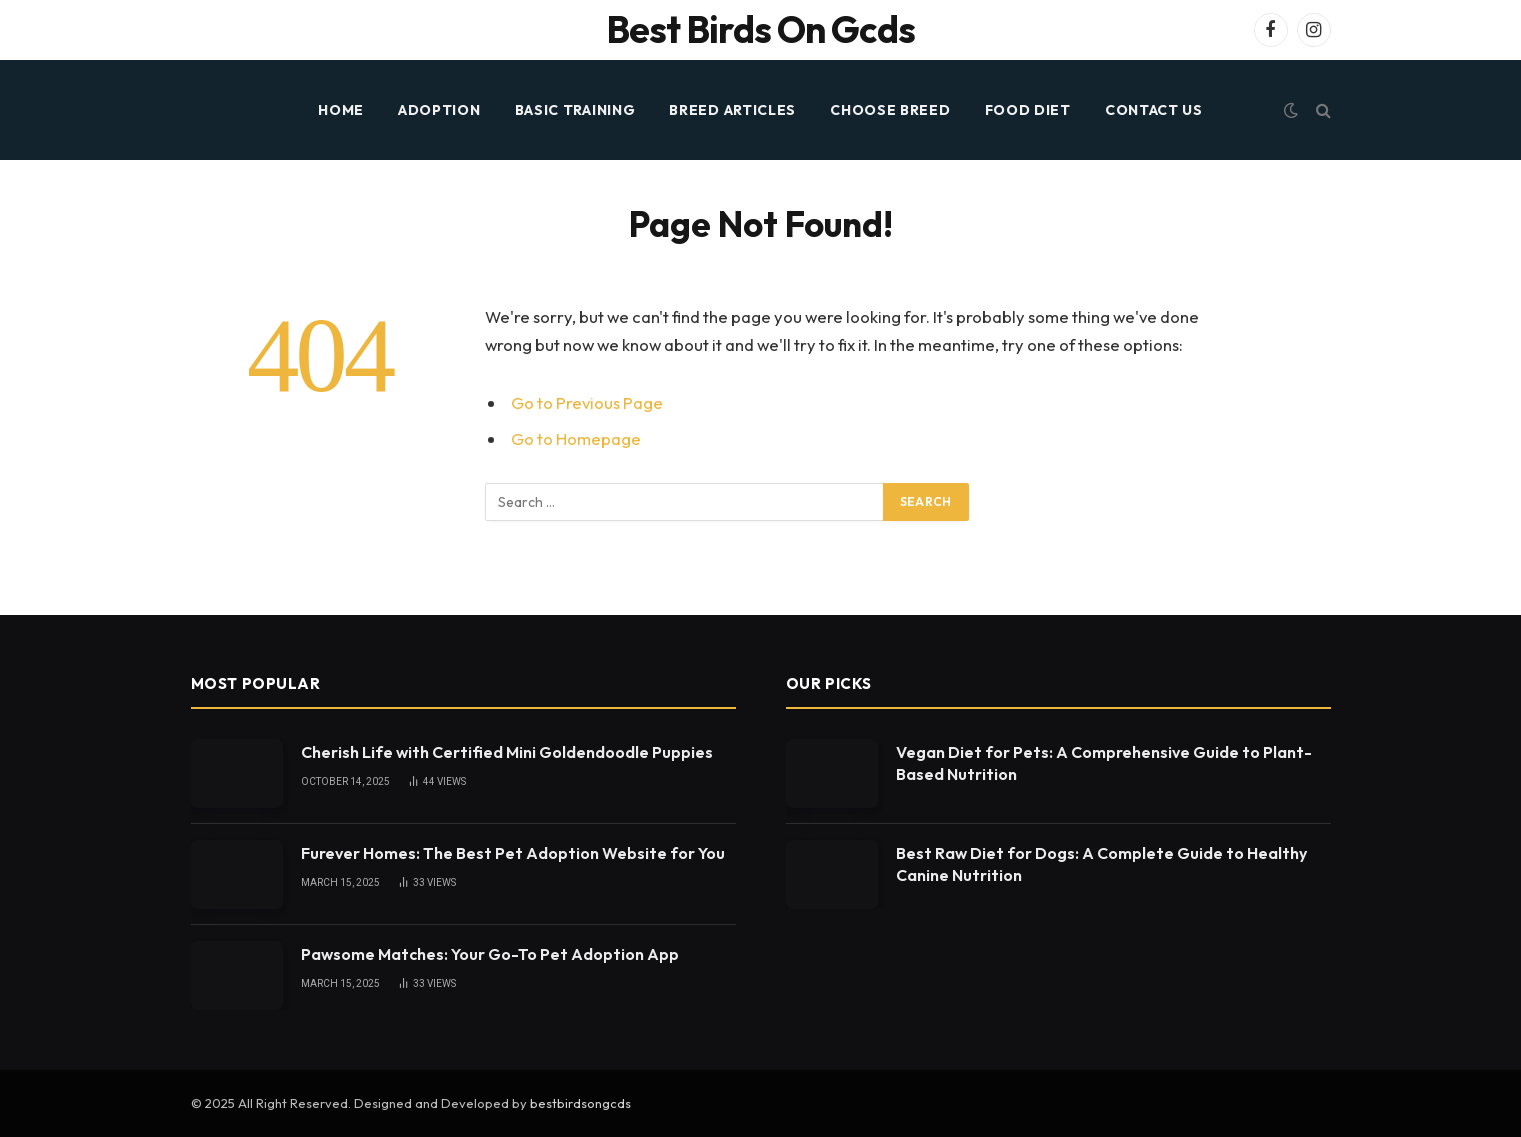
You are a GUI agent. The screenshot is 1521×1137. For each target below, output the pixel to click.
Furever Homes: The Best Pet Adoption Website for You (513, 853)
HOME (341, 110)
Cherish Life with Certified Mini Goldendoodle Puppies (507, 752)
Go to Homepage (576, 438)
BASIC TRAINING (575, 110)
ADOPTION (439, 110)
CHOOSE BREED (890, 110)
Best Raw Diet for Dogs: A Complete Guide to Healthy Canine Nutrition (1101, 864)
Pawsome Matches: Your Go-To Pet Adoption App (490, 954)
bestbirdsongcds (580, 1103)
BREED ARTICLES (732, 110)
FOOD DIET (1028, 110)
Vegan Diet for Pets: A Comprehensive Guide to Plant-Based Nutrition (1104, 763)
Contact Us (1154, 110)
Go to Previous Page (587, 402)
